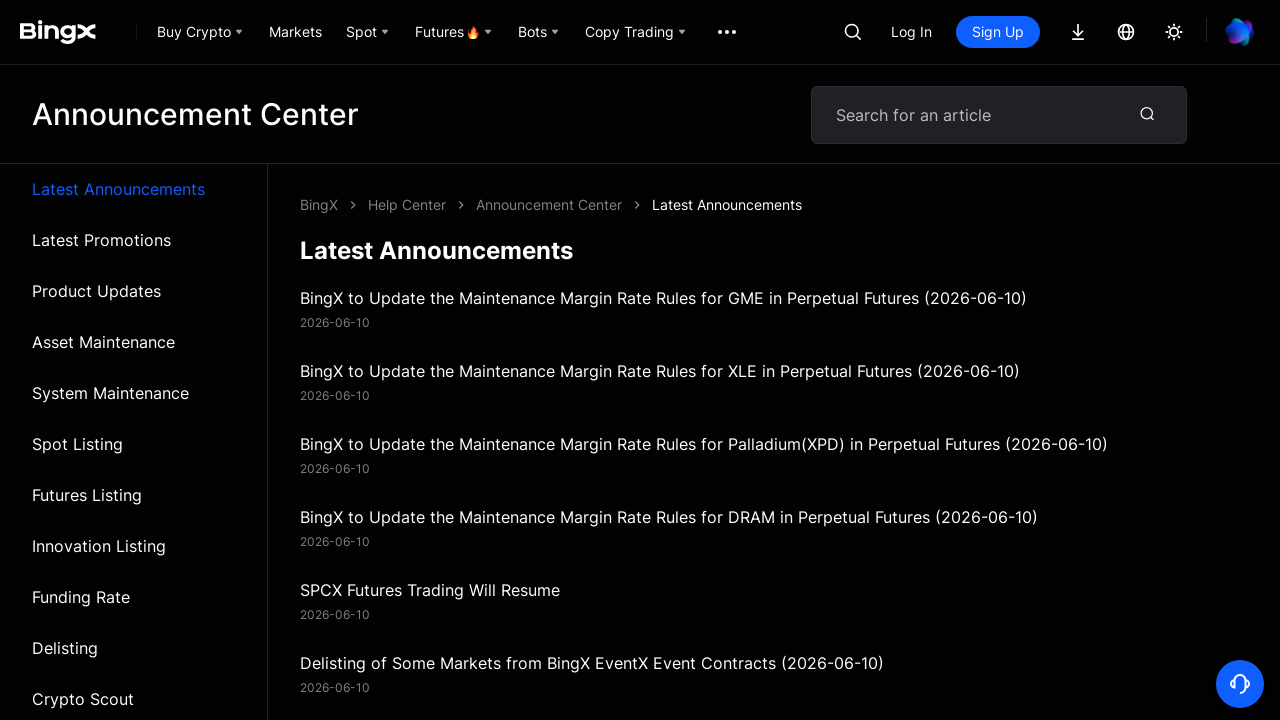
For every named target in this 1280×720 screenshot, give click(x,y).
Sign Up (998, 31)
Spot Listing (77, 444)
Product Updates (96, 291)
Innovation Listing (99, 546)
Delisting (65, 648)
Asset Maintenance (103, 342)
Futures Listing (87, 495)
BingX (319, 204)
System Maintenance (110, 393)
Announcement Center (549, 204)
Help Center (407, 204)
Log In (911, 31)
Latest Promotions (101, 240)
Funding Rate (81, 597)
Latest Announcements (118, 189)
